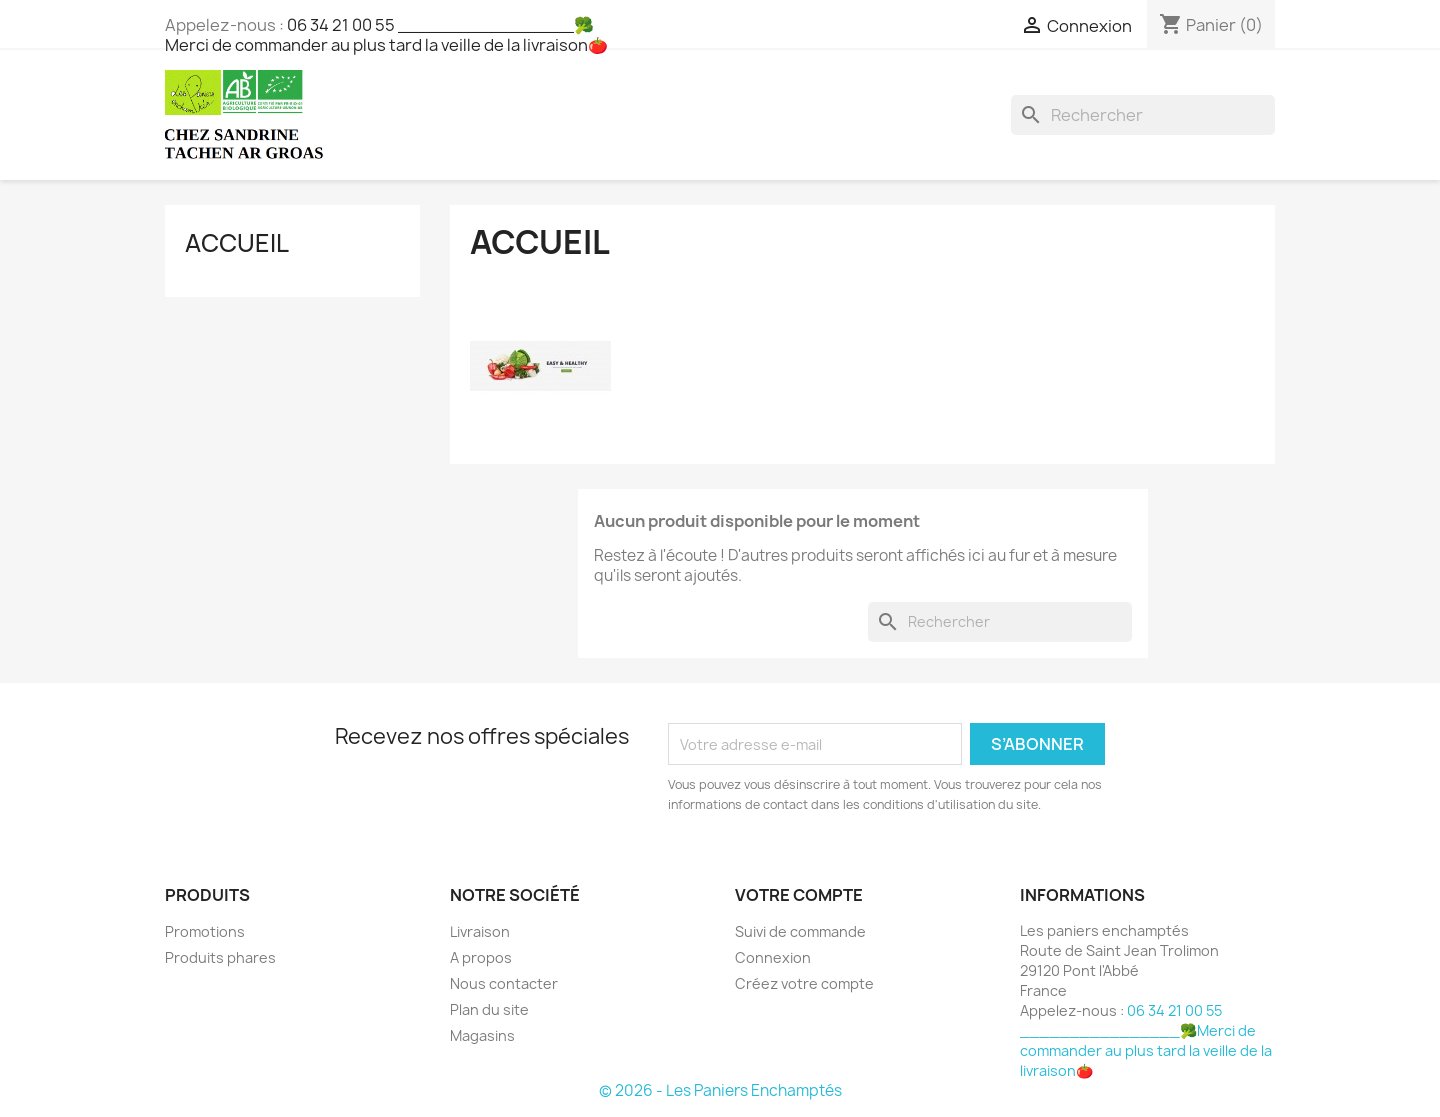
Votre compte (799, 895)
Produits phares (220, 957)
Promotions (205, 931)
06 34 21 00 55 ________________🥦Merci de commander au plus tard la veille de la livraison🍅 (386, 35)
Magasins (482, 1035)
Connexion (773, 957)
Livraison (480, 931)
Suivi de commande (800, 931)
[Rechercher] (1143, 115)
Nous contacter (504, 983)
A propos (481, 957)
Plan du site (489, 1009)
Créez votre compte (804, 983)
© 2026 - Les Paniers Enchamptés (720, 1090)
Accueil (237, 243)
